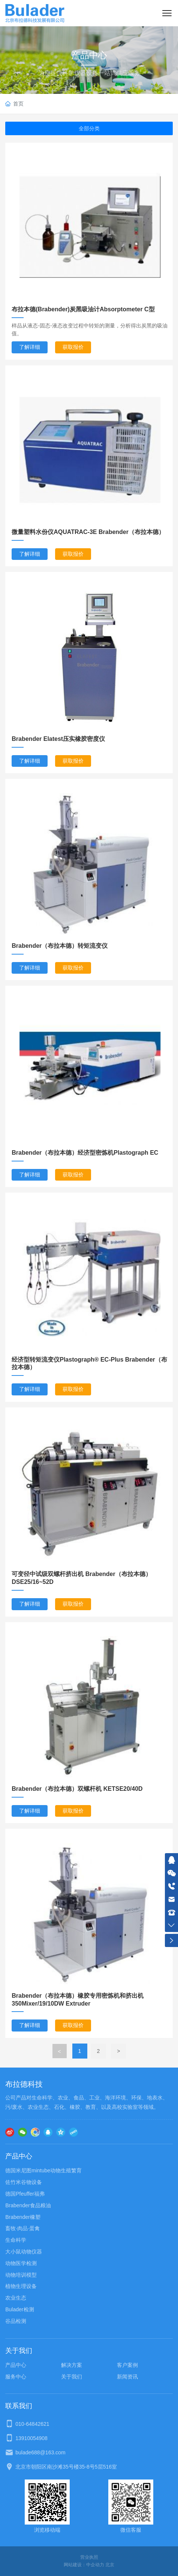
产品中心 (89, 55)
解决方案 (71, 2365)
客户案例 (127, 2365)
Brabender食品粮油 (28, 2205)
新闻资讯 (127, 2377)
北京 (109, 2564)
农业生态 (15, 2298)
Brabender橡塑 (22, 2217)
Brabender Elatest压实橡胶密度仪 (58, 739)
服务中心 (15, 2377)
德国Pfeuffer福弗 (25, 2194)
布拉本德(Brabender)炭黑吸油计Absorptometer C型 (83, 309)
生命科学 (15, 2240)
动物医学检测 (21, 2263)
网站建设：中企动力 (84, 2564)
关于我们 (71, 2377)
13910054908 (31, 2438)
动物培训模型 (21, 2275)
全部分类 (89, 128)
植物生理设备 (21, 2286)
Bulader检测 (19, 2309)
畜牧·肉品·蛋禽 (22, 2228)
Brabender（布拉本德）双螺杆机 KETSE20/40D (77, 1789)
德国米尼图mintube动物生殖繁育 (43, 2170)
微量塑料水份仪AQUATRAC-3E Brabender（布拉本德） (88, 532)
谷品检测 (15, 2321)
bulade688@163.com (40, 2452)
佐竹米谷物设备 (23, 2182)
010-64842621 (32, 2424)
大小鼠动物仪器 (23, 2252)
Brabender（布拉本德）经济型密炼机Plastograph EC (85, 1152)
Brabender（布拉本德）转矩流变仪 (60, 946)
